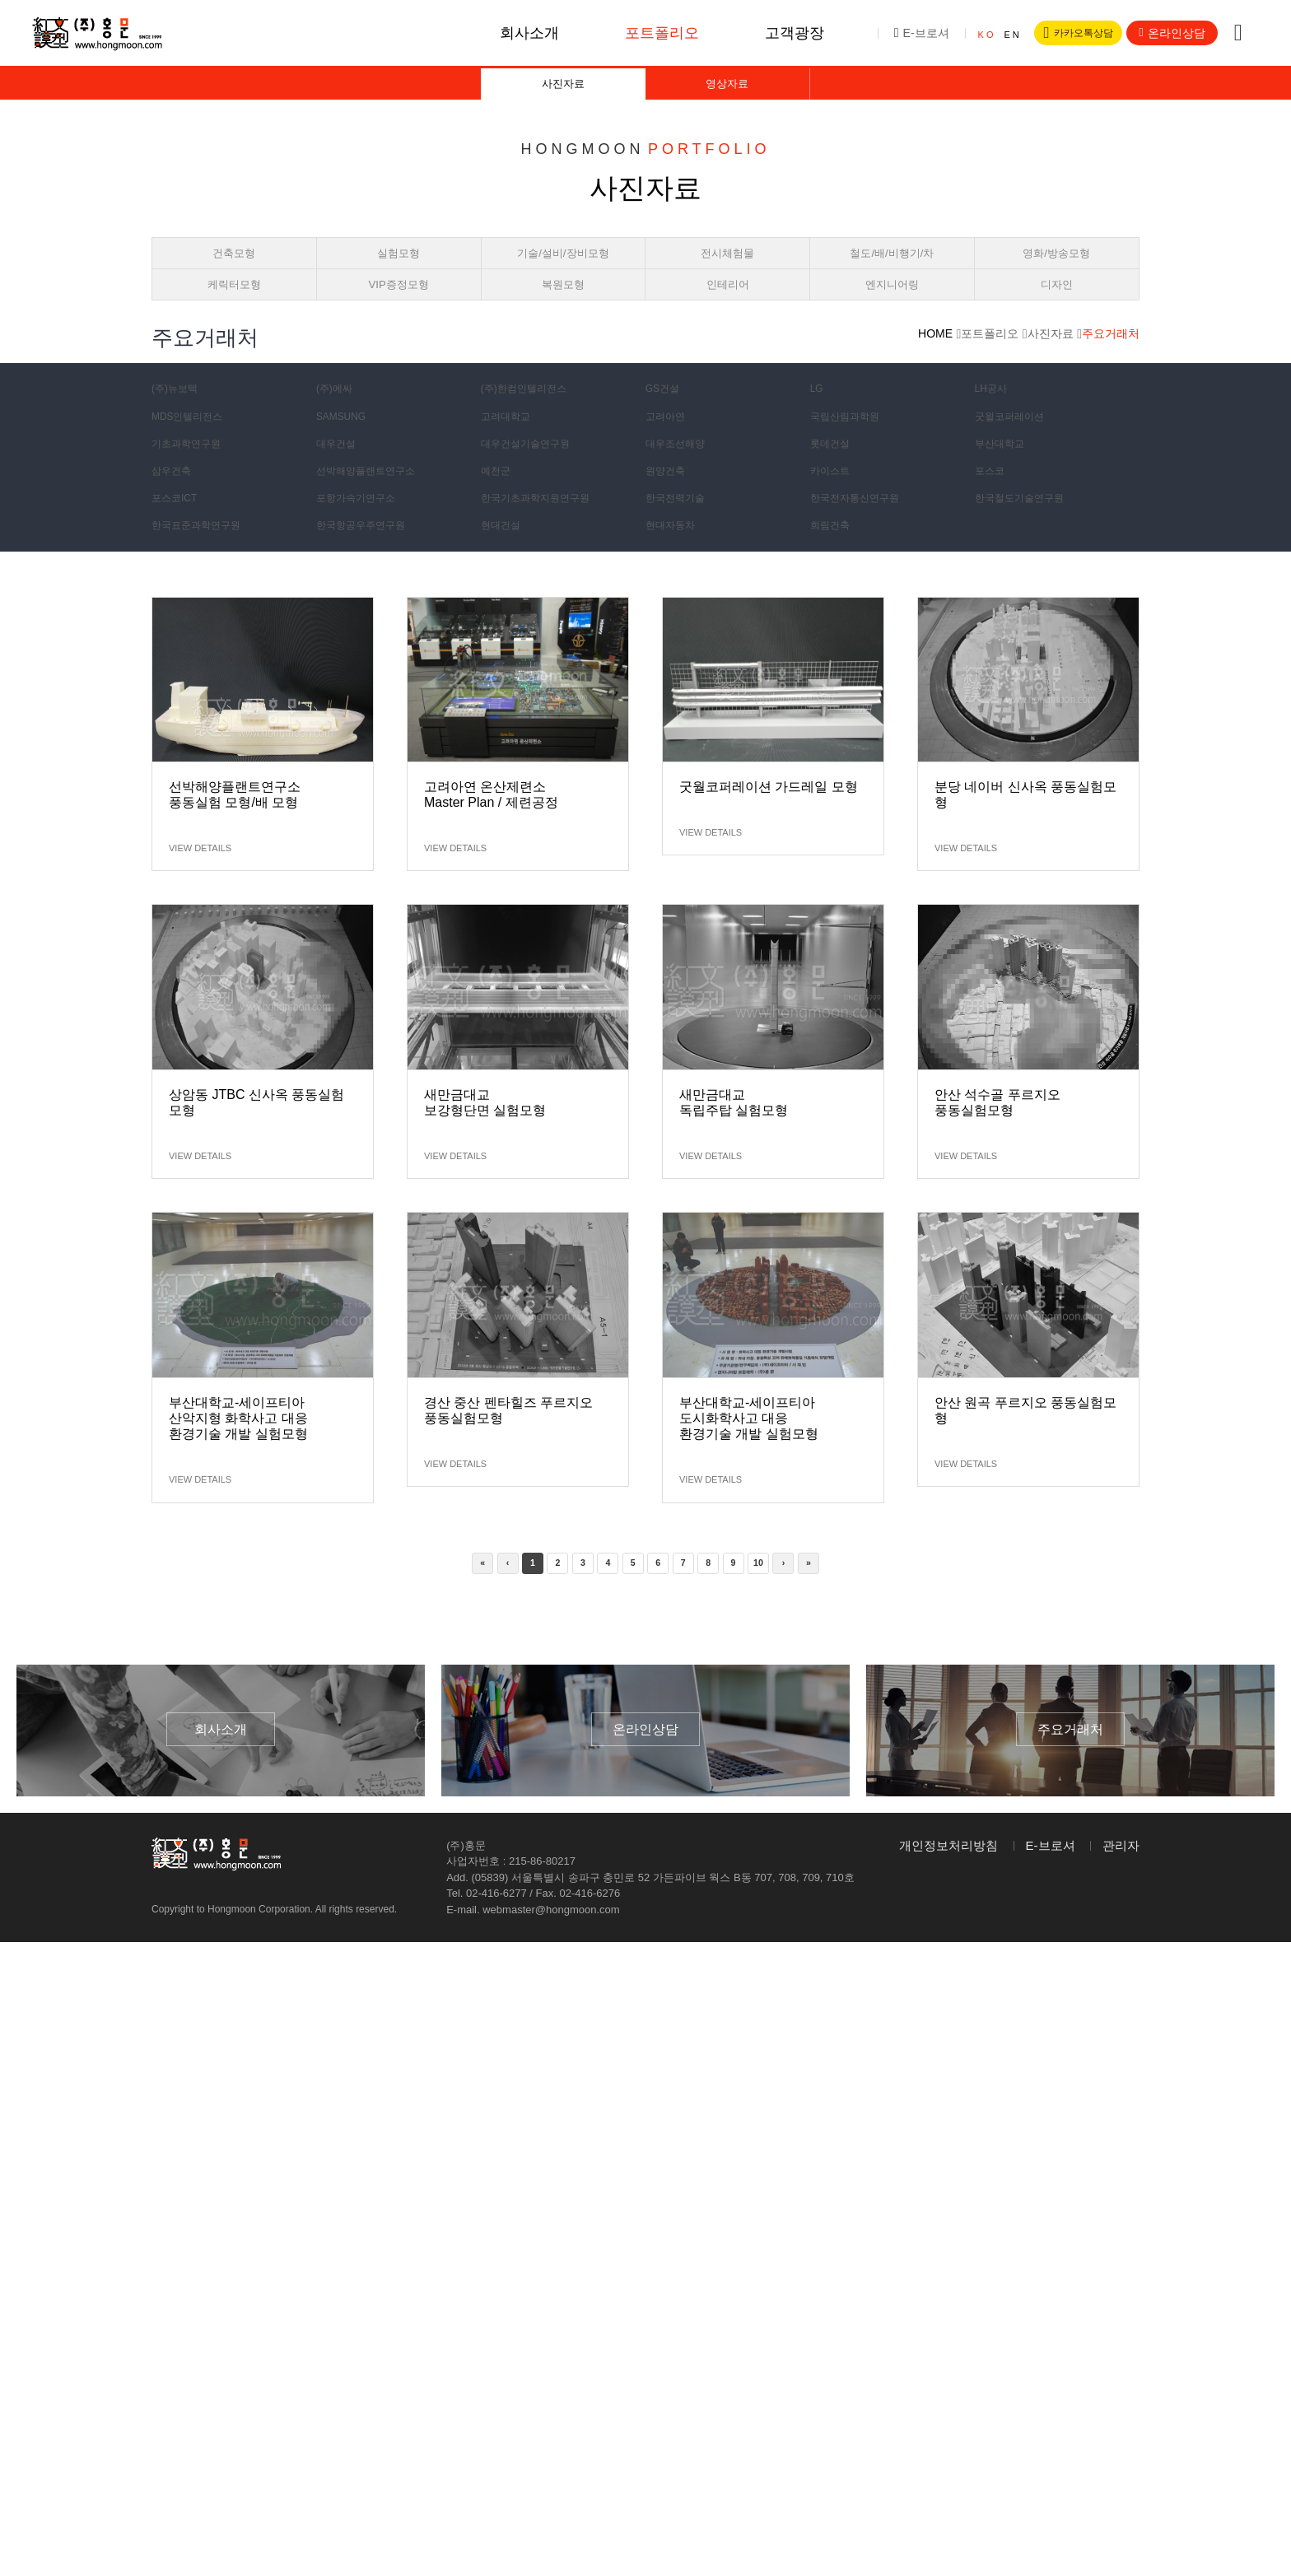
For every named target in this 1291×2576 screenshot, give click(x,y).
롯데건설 (834, 470)
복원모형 (563, 307)
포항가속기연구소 (363, 525)
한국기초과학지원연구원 (545, 525)
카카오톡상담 (1070, 32)
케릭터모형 (234, 307)
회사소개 (514, 33)
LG (819, 417)
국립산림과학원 (851, 443)
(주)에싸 (338, 417)
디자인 (1056, 307)
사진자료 (563, 88)
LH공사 (995, 417)
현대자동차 (675, 552)
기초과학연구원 (192, 470)
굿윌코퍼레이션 (1016, 443)
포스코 (993, 498)
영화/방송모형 (1056, 267)
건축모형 (234, 267)
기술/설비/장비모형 (563, 267)
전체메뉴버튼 (1238, 32)
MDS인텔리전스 (193, 443)
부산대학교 (1004, 470)
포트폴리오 (647, 33)
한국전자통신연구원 (863, 525)
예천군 (499, 498)
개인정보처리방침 (948, 1876)
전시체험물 (727, 267)
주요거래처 (1111, 362)
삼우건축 (175, 498)
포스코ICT (179, 525)
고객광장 (779, 33)
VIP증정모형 (398, 307)
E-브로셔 (906, 33)
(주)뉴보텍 (179, 417)
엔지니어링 (892, 307)
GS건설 (666, 417)
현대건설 (505, 552)
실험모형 (398, 267)
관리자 (1121, 1876)
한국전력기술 (680, 525)
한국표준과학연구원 (204, 552)
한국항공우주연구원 (369, 552)
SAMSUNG (346, 443)
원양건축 (669, 498)
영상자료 (727, 88)
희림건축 (834, 552)
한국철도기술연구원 (1027, 525)
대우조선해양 (680, 470)
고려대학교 (510, 443)
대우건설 (340, 470)
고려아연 (669, 443)
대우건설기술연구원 (533, 470)
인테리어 (728, 307)
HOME (935, 362)
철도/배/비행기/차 (892, 267)
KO (971, 35)
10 (773, 1592)
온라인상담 (1172, 33)
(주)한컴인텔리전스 (531, 417)
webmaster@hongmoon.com (550, 1940)
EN (997, 35)
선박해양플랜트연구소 (374, 498)
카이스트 (834, 498)
